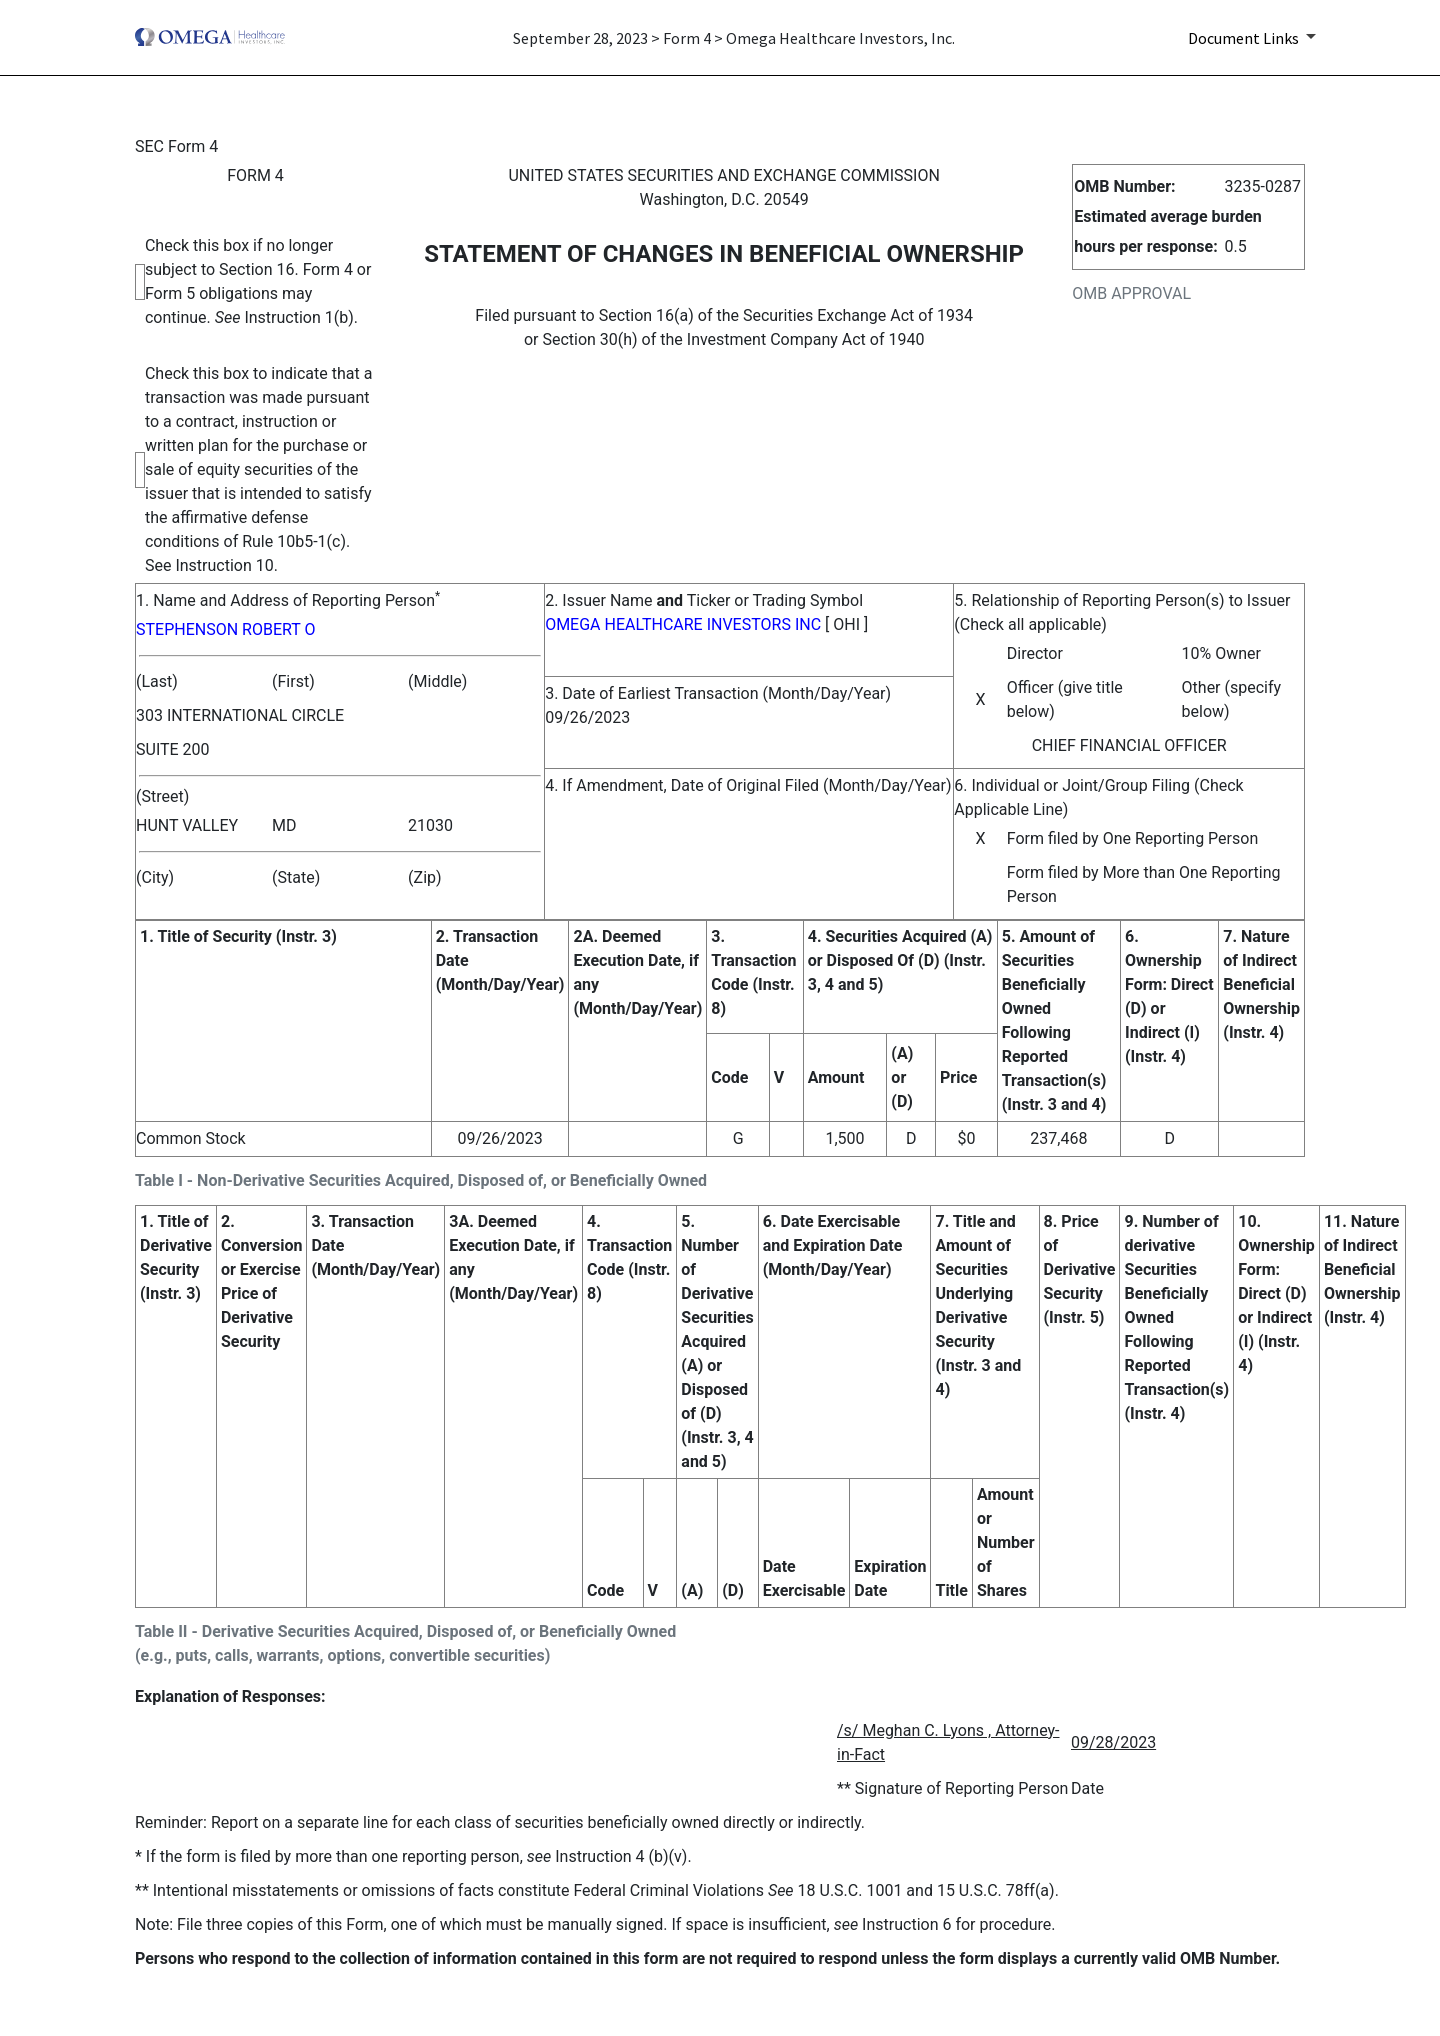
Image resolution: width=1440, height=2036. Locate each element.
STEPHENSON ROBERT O (225, 629)
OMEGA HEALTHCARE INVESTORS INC (683, 624)
